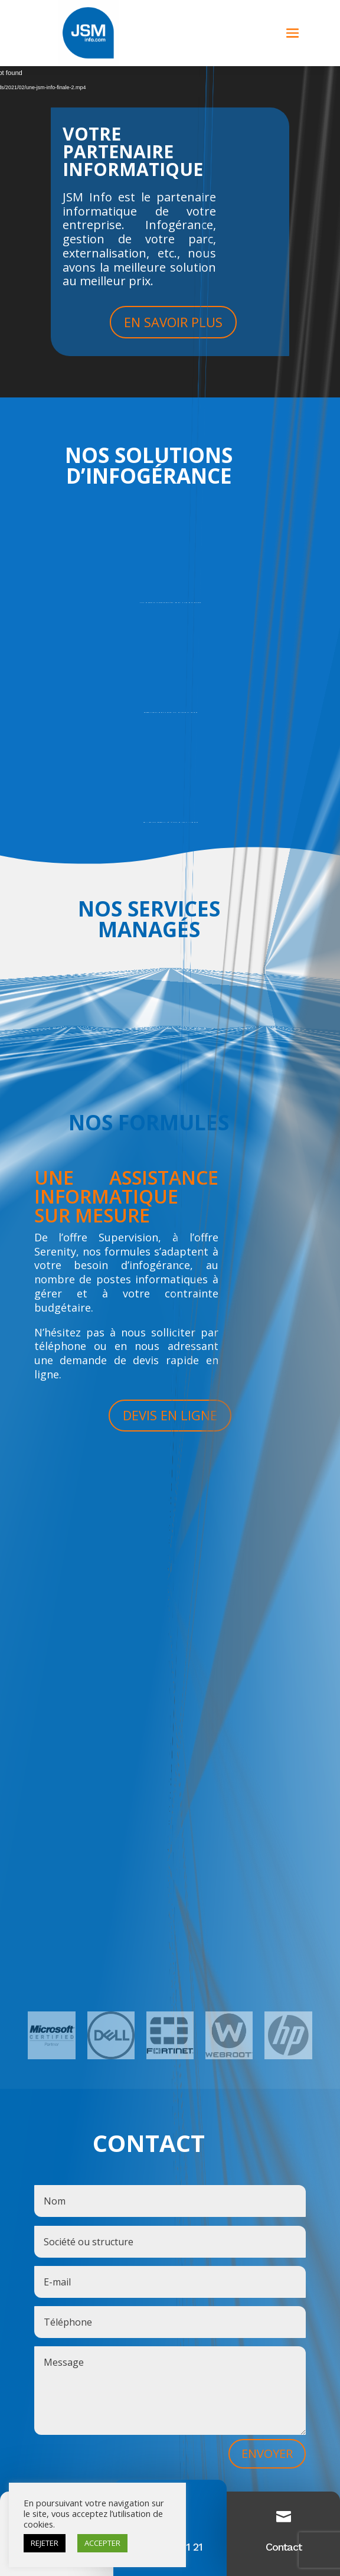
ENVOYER (267, 2453)
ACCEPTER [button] (102, 2543)
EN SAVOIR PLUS (173, 322)
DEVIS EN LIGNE (170, 1415)
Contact (284, 2547)
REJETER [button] (44, 2543)
